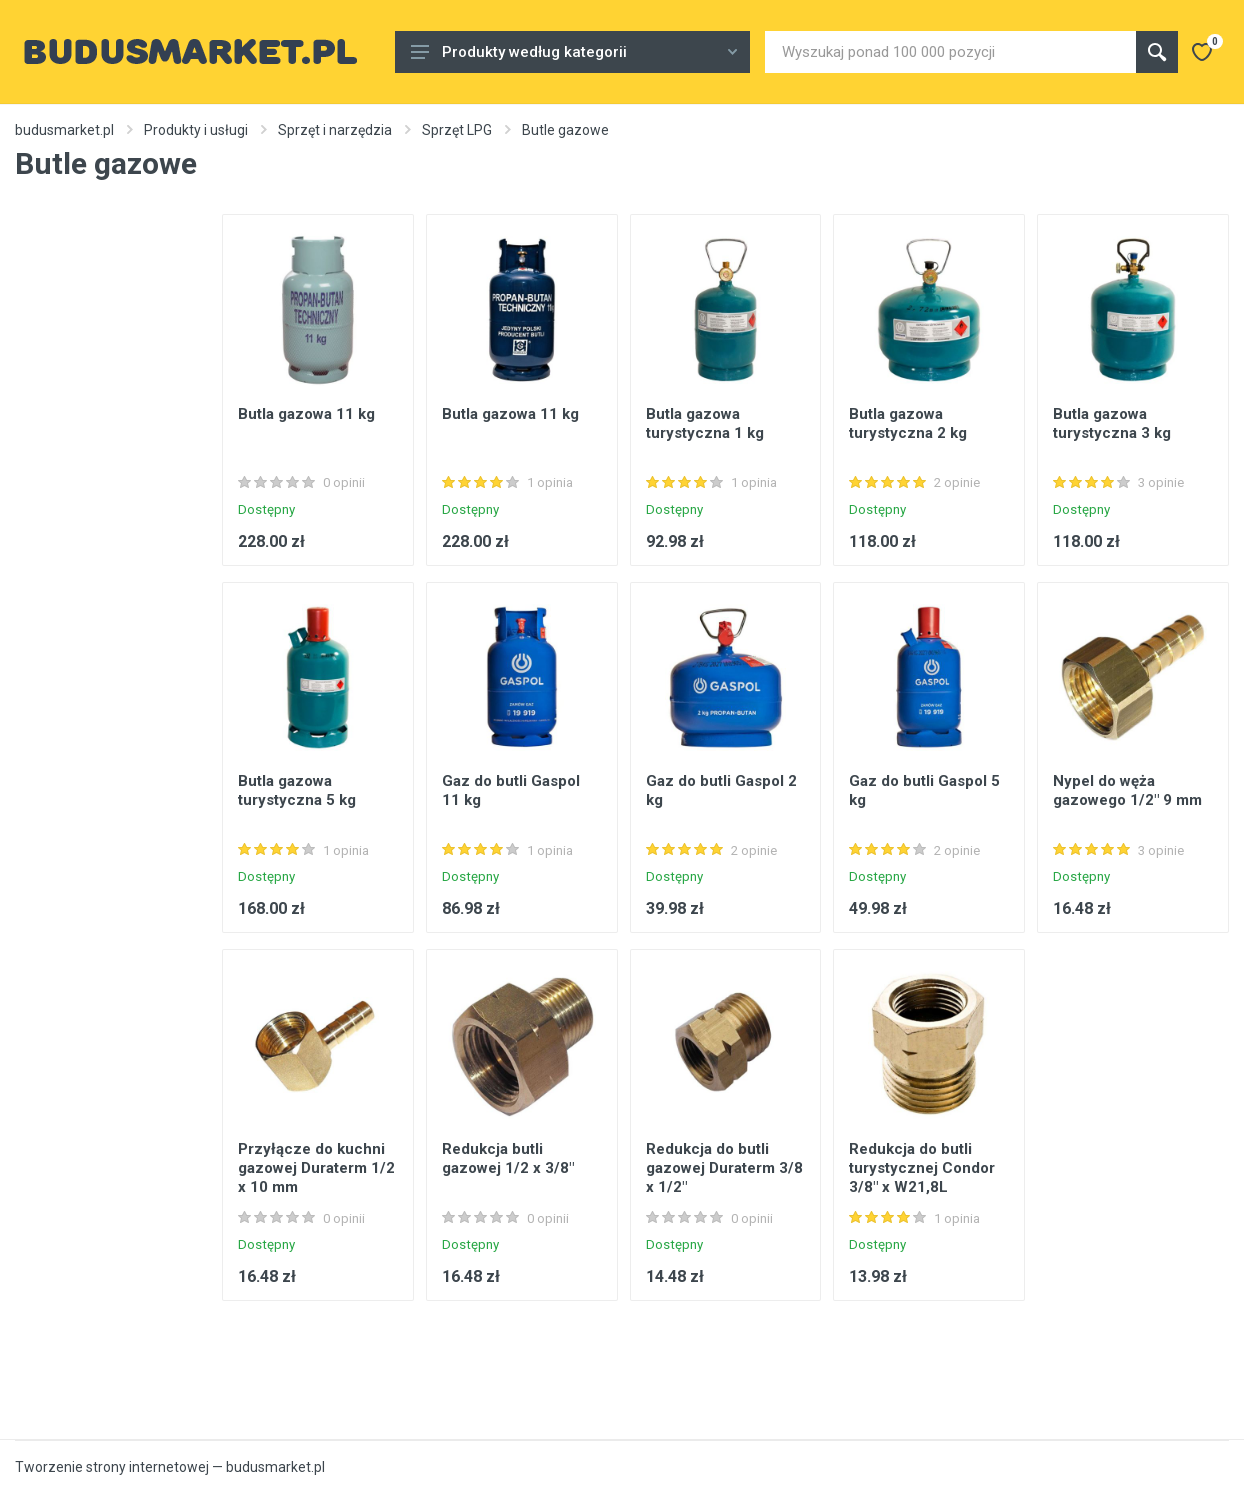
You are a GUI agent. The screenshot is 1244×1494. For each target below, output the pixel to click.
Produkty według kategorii (574, 52)
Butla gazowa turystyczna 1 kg (705, 423)
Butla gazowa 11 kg (306, 414)
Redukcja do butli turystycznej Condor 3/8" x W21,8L (922, 1168)
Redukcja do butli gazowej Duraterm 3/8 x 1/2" (724, 1168)
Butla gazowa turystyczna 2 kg (908, 423)
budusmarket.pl (64, 130)
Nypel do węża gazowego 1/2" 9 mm (1127, 790)
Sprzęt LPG (457, 130)
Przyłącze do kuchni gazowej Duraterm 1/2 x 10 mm (316, 1168)
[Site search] (950, 52)
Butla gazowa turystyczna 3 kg (1112, 423)
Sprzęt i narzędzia (335, 130)
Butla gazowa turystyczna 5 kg (297, 790)
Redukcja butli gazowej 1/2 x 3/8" (508, 1158)
